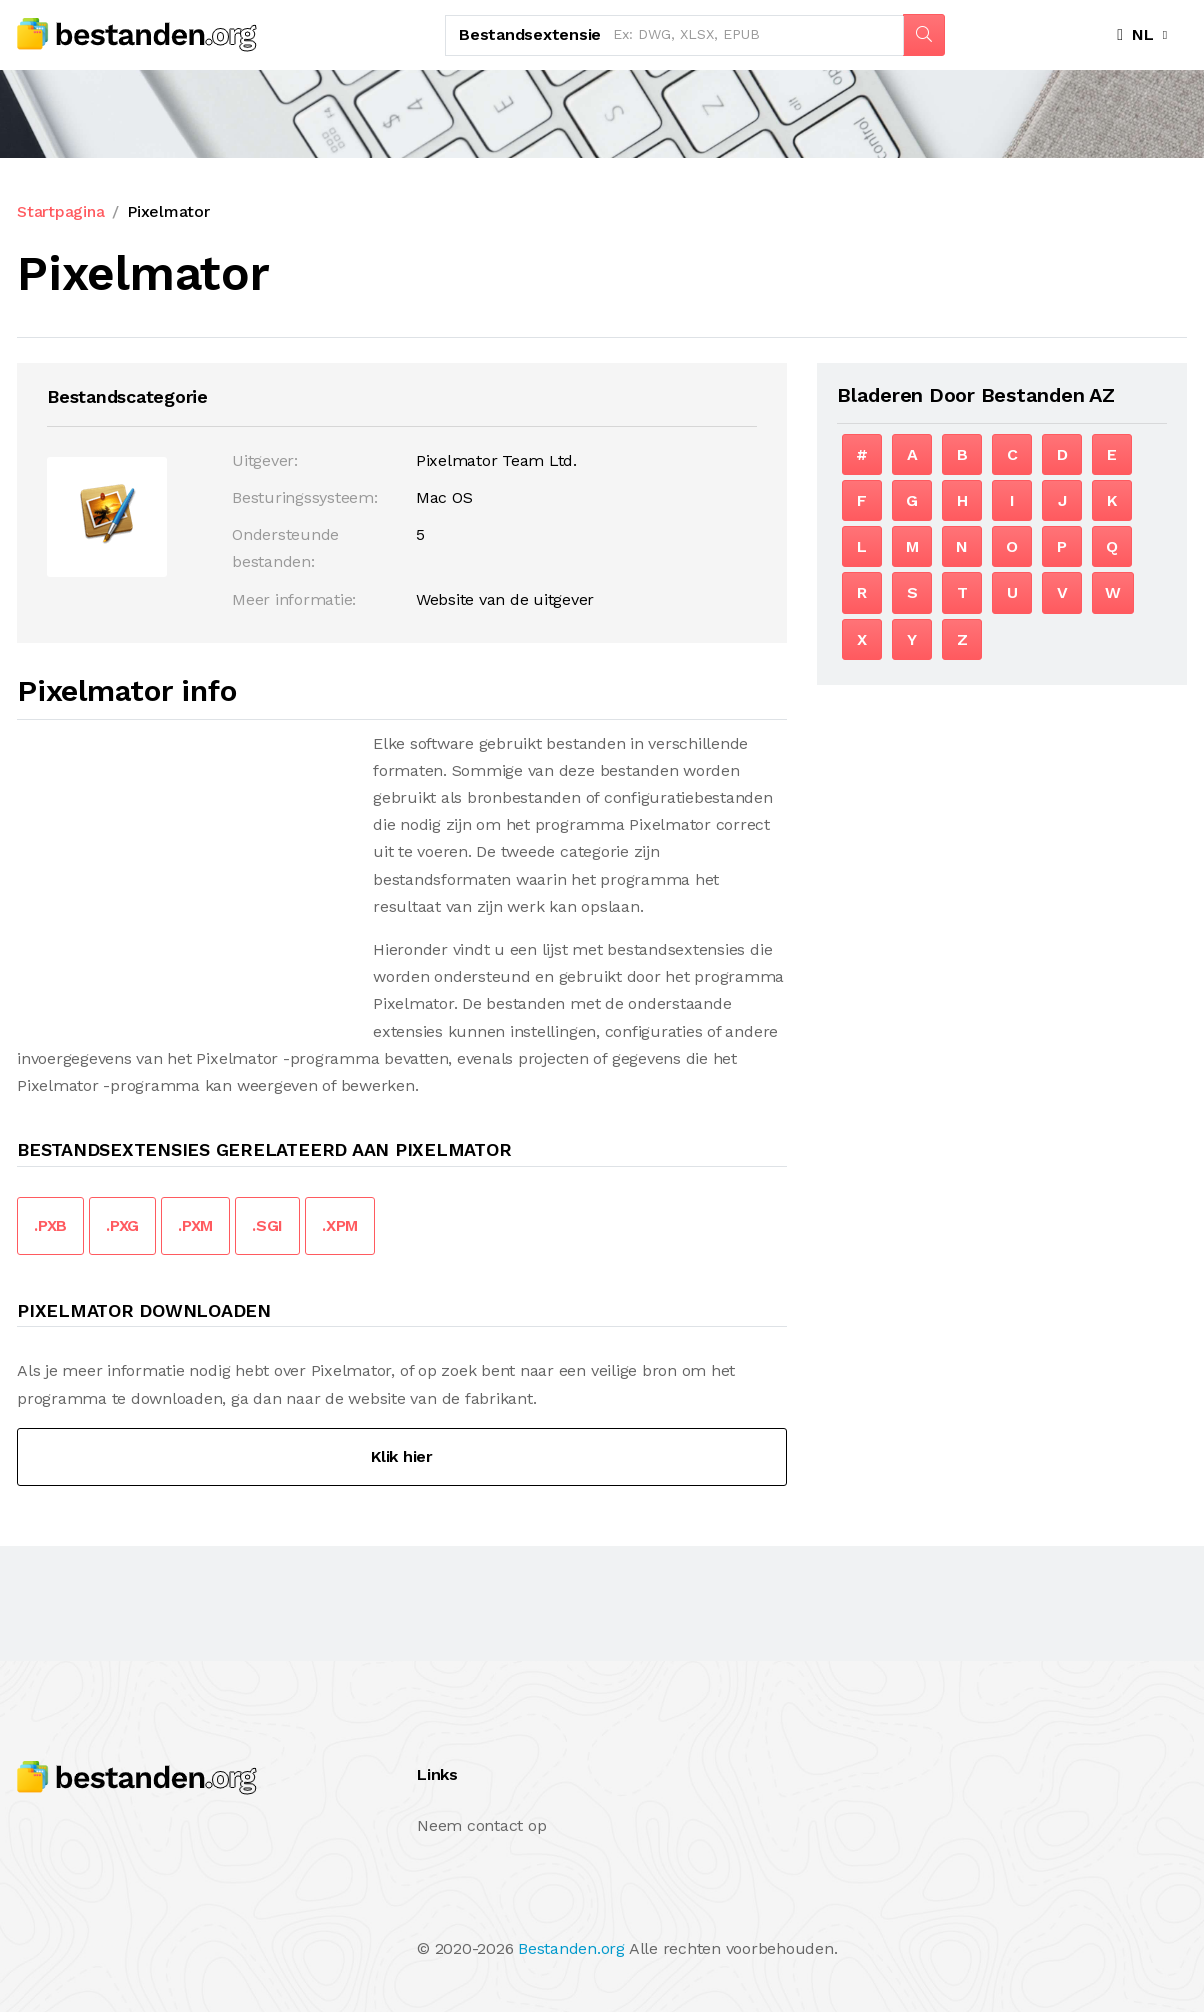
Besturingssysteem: (305, 497)
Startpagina (60, 211)
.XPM (340, 1225)
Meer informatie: (294, 599)
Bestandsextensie (530, 34)
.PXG (122, 1225)
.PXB (50, 1225)
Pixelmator (168, 211)
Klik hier (402, 1456)
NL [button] (1135, 34)
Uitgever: (265, 460)
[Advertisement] (185, 870)
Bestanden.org (571, 1948)
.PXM (195, 1225)
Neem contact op (481, 1825)
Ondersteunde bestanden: (285, 548)
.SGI (267, 1225)
